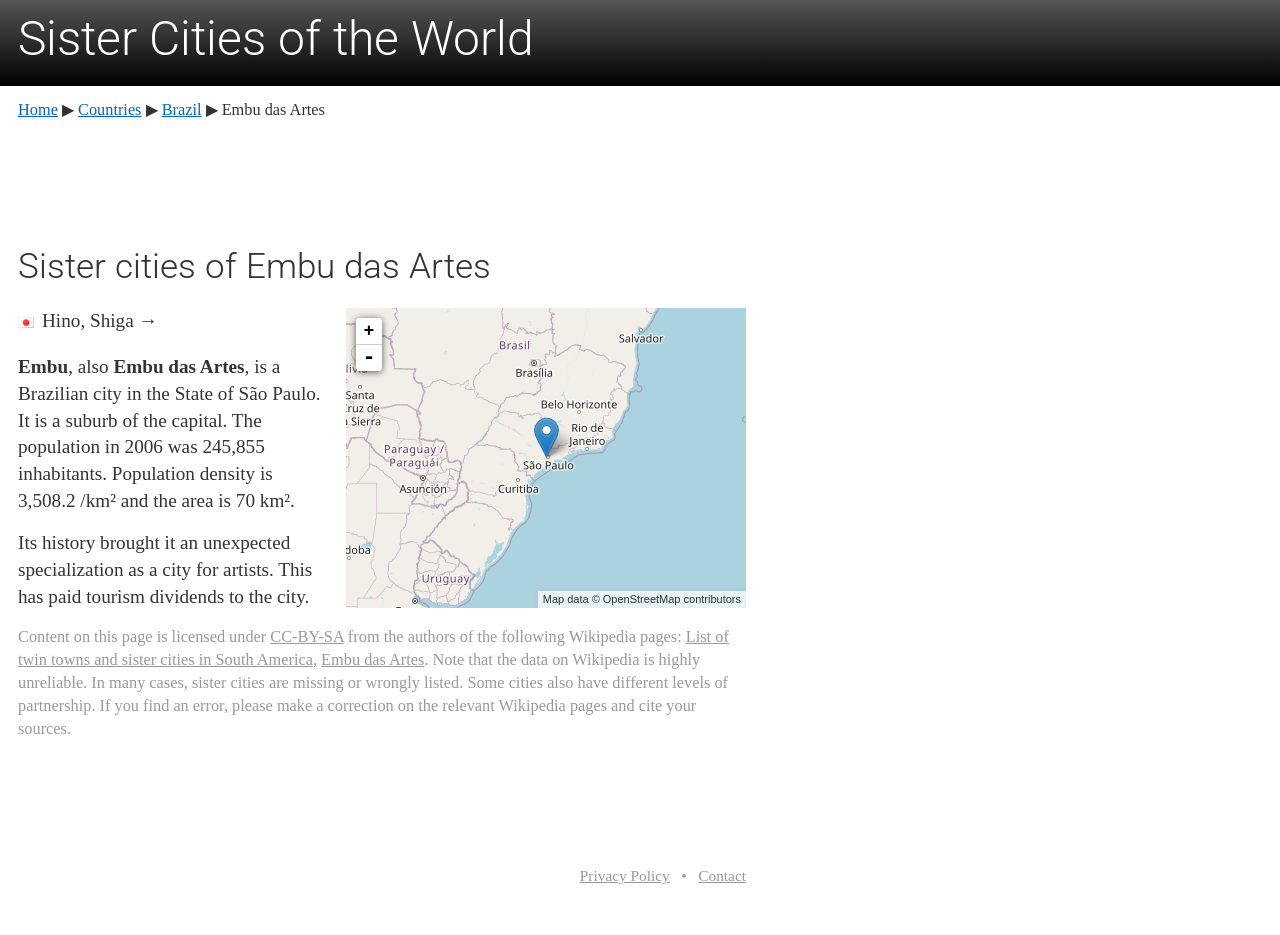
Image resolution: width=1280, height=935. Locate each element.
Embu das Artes (372, 659)
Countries (109, 109)
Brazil (182, 109)
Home (38, 109)
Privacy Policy (625, 875)
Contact (722, 875)
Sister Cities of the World (276, 38)
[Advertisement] (382, 180)
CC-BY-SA (306, 636)
